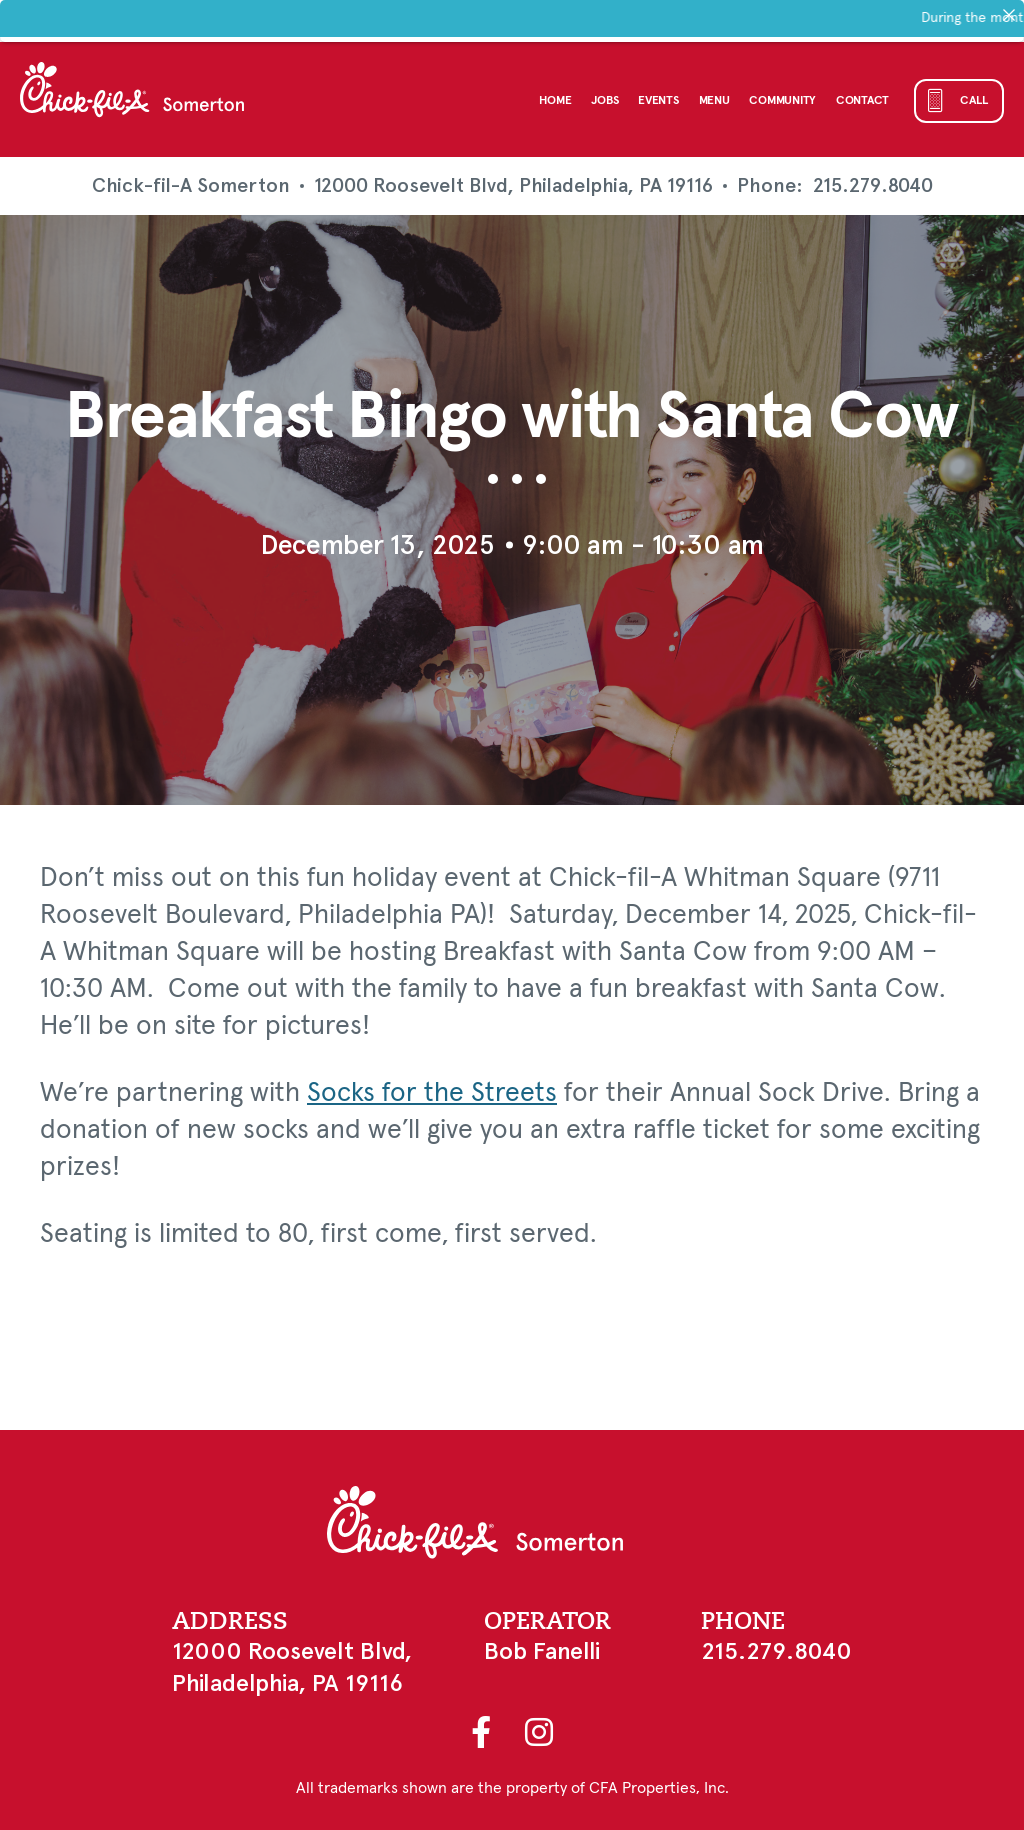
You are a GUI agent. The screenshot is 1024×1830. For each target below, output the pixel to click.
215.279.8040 (873, 186)
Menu (714, 101)
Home (555, 101)
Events (658, 101)
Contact (862, 101)
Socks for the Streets (432, 1093)
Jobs (604, 101)
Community (782, 101)
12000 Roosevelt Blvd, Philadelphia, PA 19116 (513, 185)
